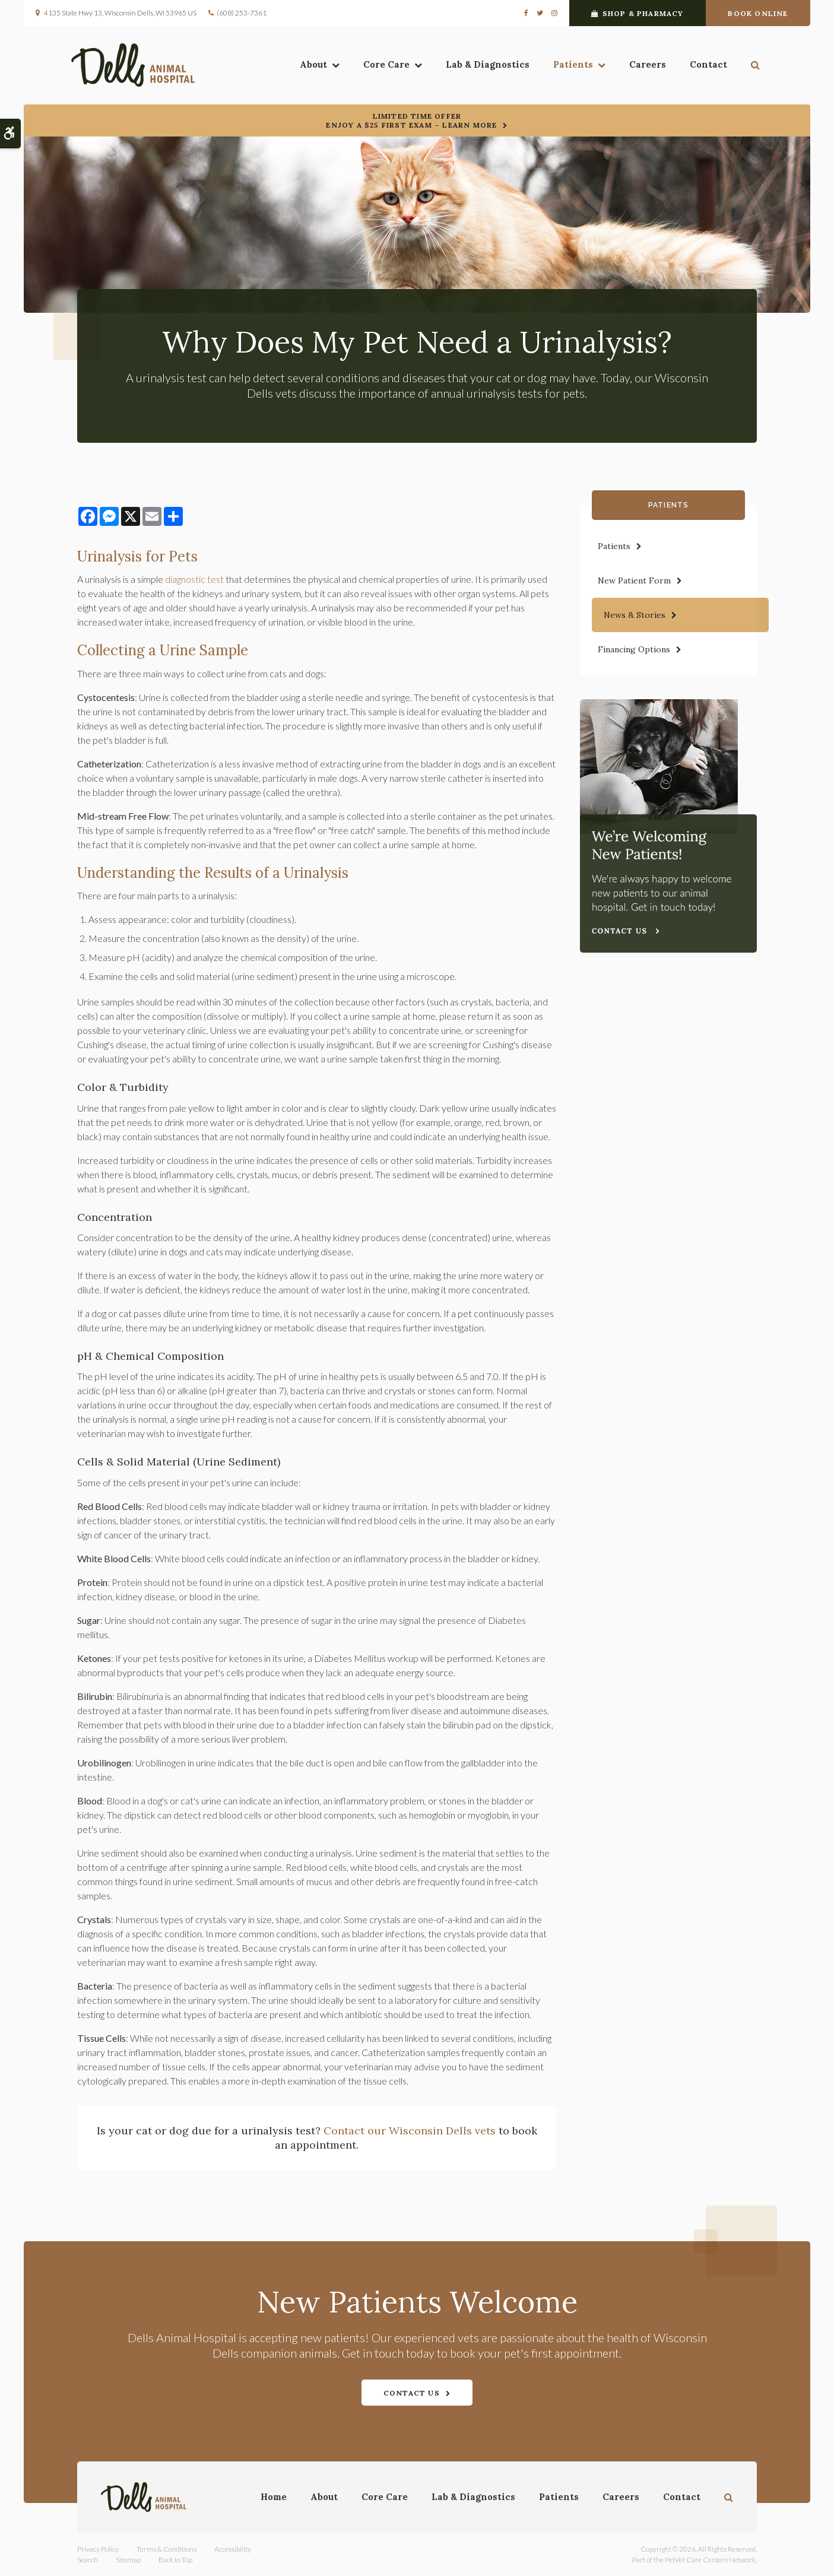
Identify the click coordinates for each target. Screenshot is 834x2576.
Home (274, 2496)
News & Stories (634, 615)
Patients (567, 65)
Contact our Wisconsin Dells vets (410, 2130)
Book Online (758, 13)
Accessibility (232, 2549)
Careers (641, 65)
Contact (702, 65)
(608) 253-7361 (242, 12)
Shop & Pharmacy (637, 13)
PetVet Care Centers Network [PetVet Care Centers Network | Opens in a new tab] (710, 2559)
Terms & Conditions (166, 2549)
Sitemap (128, 2559)
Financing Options (634, 649)
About (307, 65)
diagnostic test (194, 579)
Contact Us (411, 2392)
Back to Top (175, 2559)
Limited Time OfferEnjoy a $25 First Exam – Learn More (411, 120)
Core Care (380, 65)
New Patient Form (634, 580)
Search (87, 2559)
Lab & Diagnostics (482, 65)
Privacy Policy (98, 2549)
